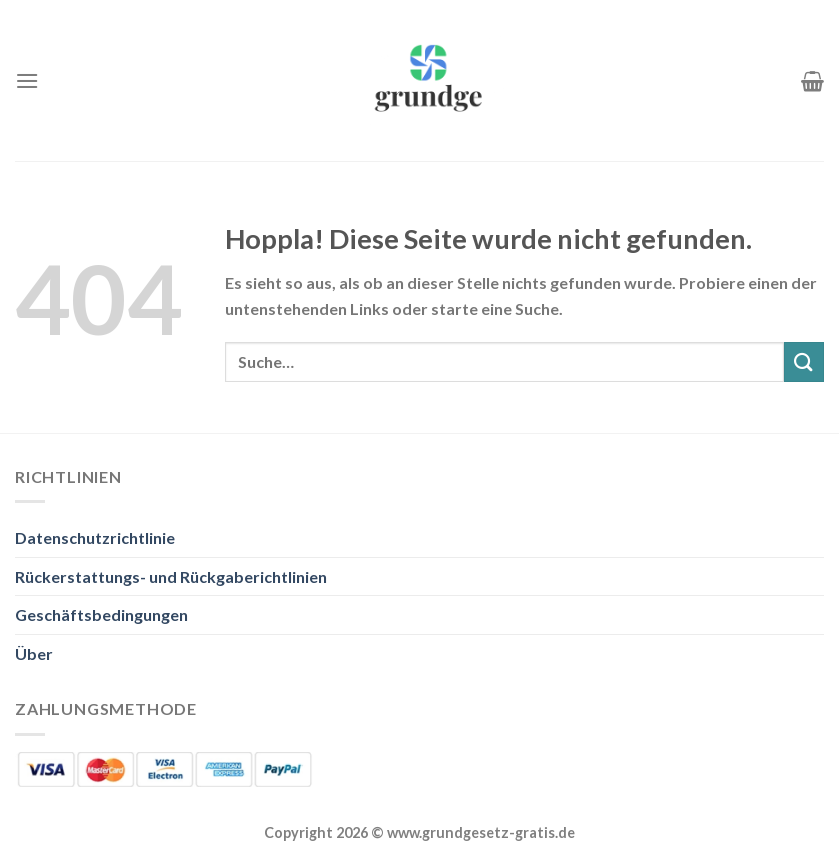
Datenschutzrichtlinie (95, 537)
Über (34, 653)
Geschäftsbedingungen (101, 614)
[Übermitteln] (804, 361)
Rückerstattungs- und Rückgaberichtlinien (171, 576)
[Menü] (27, 80)
